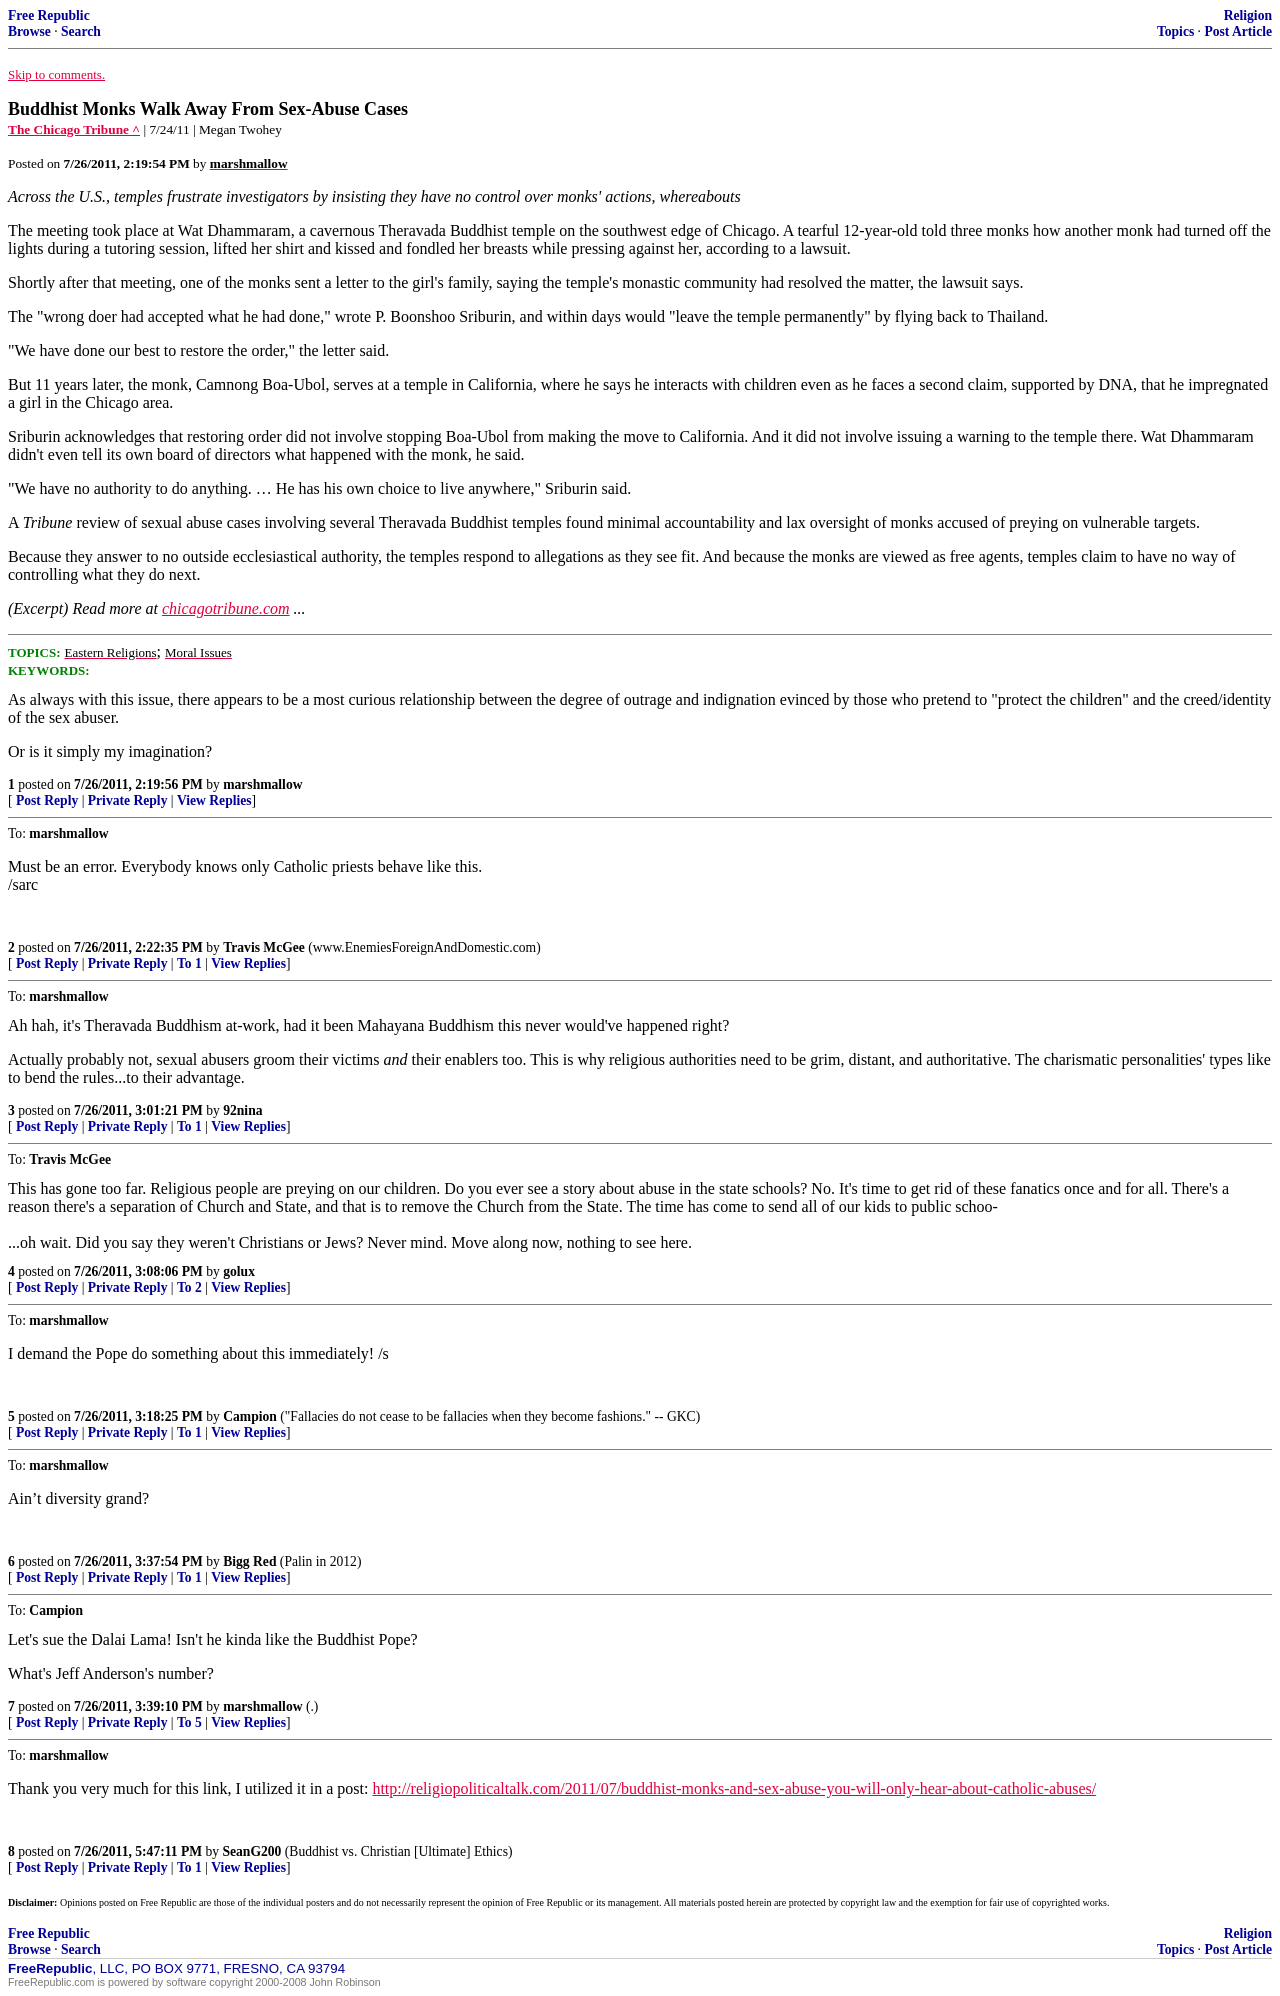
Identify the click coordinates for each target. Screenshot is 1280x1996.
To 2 (189, 1287)
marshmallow (262, 784)
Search (81, 31)
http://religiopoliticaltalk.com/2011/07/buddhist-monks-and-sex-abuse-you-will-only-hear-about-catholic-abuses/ (734, 1788)
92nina (242, 1110)
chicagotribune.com (226, 608)
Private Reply (128, 800)
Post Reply (47, 800)
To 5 (189, 1722)
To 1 (189, 963)
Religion (1248, 15)
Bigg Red (249, 1561)
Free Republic (49, 15)
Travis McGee (264, 947)
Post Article (1238, 31)
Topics (1175, 31)
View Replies (214, 800)
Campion (250, 1416)
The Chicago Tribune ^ (74, 129)
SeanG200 (251, 1851)
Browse (29, 31)
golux (239, 1271)
